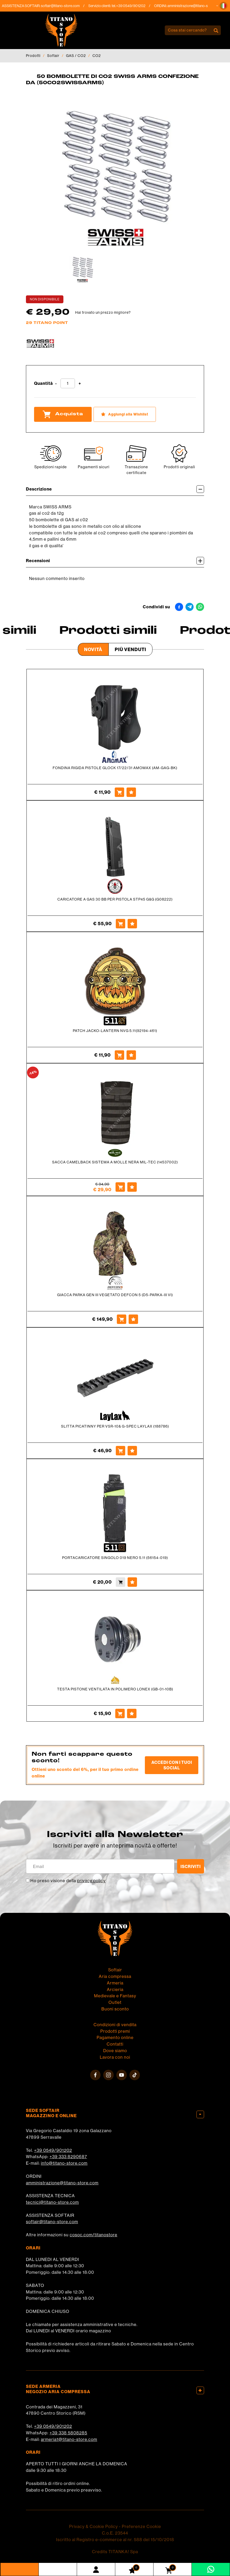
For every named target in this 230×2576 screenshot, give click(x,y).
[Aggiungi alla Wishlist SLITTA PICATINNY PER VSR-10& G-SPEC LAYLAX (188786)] (132, 1450)
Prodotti (33, 55)
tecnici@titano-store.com (52, 2202)
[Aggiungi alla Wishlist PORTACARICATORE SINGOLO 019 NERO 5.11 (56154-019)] (132, 1582)
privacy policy (91, 1880)
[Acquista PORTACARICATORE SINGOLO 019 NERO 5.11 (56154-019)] (120, 1582)
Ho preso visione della (68, 1880)
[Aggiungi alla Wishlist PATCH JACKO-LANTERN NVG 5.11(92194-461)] (131, 1055)
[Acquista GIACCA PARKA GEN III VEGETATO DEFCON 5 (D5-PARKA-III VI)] (121, 1319)
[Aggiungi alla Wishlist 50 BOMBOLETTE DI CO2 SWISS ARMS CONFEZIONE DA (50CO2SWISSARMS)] (125, 414)
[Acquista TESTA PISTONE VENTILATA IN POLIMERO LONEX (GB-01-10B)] (120, 1713)
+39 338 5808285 (68, 2432)
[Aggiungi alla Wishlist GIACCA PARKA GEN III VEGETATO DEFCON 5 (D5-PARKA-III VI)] (133, 1319)
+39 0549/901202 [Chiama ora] (135, 5)
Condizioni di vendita (115, 2024)
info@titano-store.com (64, 2163)
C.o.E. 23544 (115, 2533)
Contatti (115, 2044)
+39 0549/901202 (53, 2150)
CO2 (96, 55)
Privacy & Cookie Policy (93, 2526)
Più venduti (130, 649)
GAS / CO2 (76, 55)
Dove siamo (115, 2050)
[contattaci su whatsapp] (210, 2569)
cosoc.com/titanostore (93, 2234)
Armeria (115, 1983)
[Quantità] (68, 383)
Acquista (63, 414)
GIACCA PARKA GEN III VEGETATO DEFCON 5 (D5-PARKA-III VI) (115, 1294)
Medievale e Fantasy (115, 1995)
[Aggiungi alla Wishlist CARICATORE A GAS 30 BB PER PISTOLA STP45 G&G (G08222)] (132, 923)
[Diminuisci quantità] (56, 383)
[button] (223, 5)
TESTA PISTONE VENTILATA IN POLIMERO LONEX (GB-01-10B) (115, 1689)
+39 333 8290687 (68, 2156)
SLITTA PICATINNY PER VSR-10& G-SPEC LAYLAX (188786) (115, 1426)
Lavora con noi (115, 2057)
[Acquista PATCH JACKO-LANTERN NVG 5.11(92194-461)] (119, 1055)
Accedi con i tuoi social (171, 1765)
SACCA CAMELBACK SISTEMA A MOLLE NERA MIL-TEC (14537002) (115, 1162)
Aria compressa (115, 1976)
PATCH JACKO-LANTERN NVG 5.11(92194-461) (115, 1030)
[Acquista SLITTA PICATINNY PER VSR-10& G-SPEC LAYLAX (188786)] (120, 1450)
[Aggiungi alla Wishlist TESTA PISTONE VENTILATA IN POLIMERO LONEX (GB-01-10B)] (131, 1713)
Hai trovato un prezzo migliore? (103, 312)
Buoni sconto (115, 2008)
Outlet (115, 2002)
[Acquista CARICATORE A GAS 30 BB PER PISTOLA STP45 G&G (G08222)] (120, 923)
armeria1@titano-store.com (69, 2439)
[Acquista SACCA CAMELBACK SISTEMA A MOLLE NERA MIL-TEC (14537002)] (120, 1187)
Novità (93, 649)
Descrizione (115, 489)
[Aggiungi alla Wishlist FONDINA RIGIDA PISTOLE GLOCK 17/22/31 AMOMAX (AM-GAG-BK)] (131, 792)
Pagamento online (115, 2037)
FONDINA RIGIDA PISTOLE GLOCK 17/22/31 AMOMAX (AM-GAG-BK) (115, 767)
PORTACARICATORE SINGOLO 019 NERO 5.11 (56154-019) (115, 1557)
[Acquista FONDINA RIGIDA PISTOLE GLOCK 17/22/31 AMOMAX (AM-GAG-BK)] (119, 792)
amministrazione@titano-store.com (199, 5)
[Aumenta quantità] (80, 383)
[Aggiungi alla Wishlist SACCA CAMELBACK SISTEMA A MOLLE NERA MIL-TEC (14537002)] (132, 1187)
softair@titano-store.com (64, 5)
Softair (53, 55)
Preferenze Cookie (141, 2526)
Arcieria (115, 1989)
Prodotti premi (115, 2031)
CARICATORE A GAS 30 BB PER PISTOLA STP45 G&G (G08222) (115, 899)
